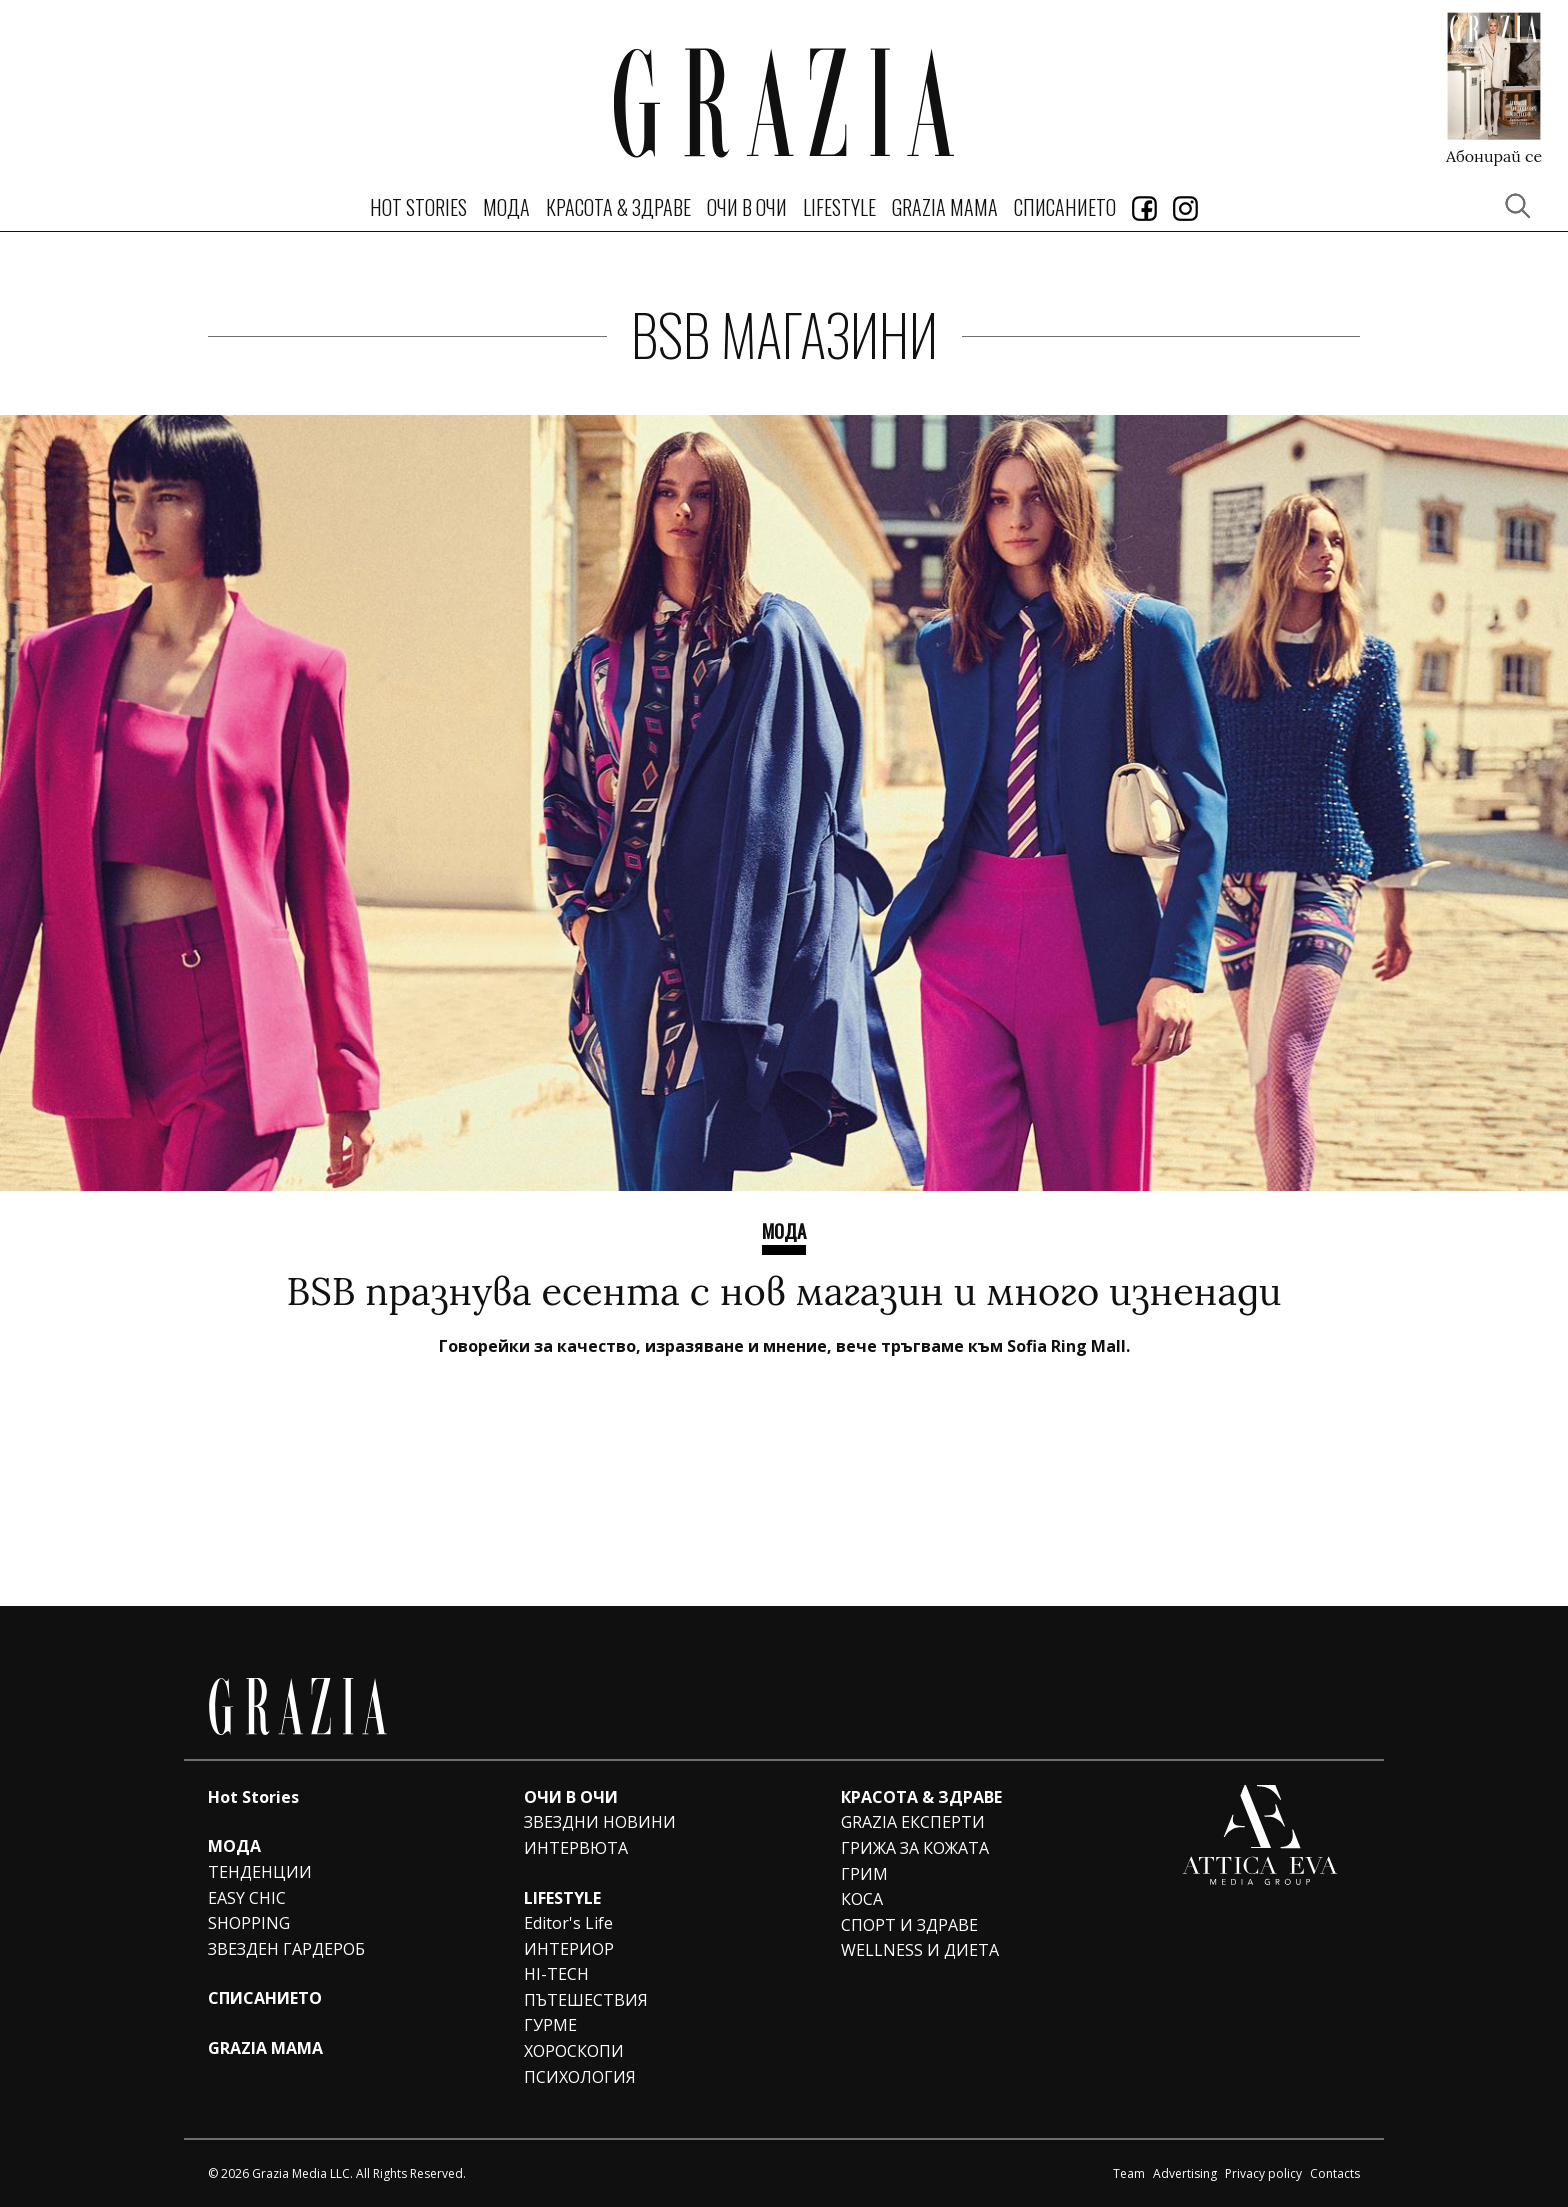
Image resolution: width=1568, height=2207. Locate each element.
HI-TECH (556, 1974)
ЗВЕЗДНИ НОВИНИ (600, 1822)
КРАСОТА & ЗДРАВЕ (618, 207)
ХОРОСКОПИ (574, 2051)
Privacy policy (1263, 2173)
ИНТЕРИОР (569, 1949)
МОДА (506, 207)
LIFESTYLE (839, 207)
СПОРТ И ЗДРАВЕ (909, 1925)
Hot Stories (418, 207)
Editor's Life (568, 1923)
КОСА (862, 1899)
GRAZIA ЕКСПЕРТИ (913, 1822)
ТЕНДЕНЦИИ (260, 1872)
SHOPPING (249, 1923)
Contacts (1335, 2173)
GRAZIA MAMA (945, 207)
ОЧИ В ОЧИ (747, 207)
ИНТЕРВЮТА (576, 1848)
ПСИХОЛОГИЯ (580, 2077)
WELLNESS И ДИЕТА (920, 1950)
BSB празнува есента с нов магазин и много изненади (784, 1291)
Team (1129, 2173)
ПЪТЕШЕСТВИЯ (586, 2000)
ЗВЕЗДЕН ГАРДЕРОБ (286, 1949)
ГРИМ (864, 1874)
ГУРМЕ (550, 2025)
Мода (784, 1230)
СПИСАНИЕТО (1065, 207)
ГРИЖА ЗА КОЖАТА (915, 1848)
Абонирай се (1494, 155)
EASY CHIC (247, 1898)
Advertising (1185, 2173)
